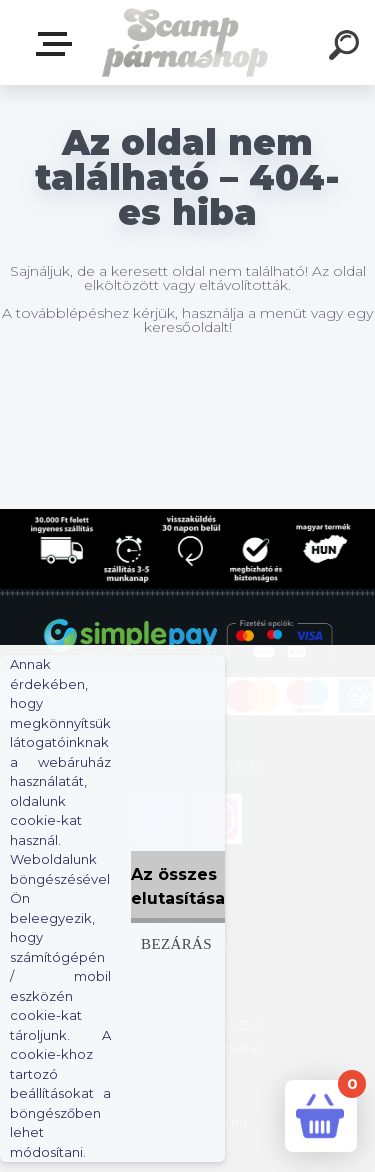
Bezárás (176, 943)
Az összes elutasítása (178, 886)
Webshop (58, 44)
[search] (347, 48)
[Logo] (185, 42)
